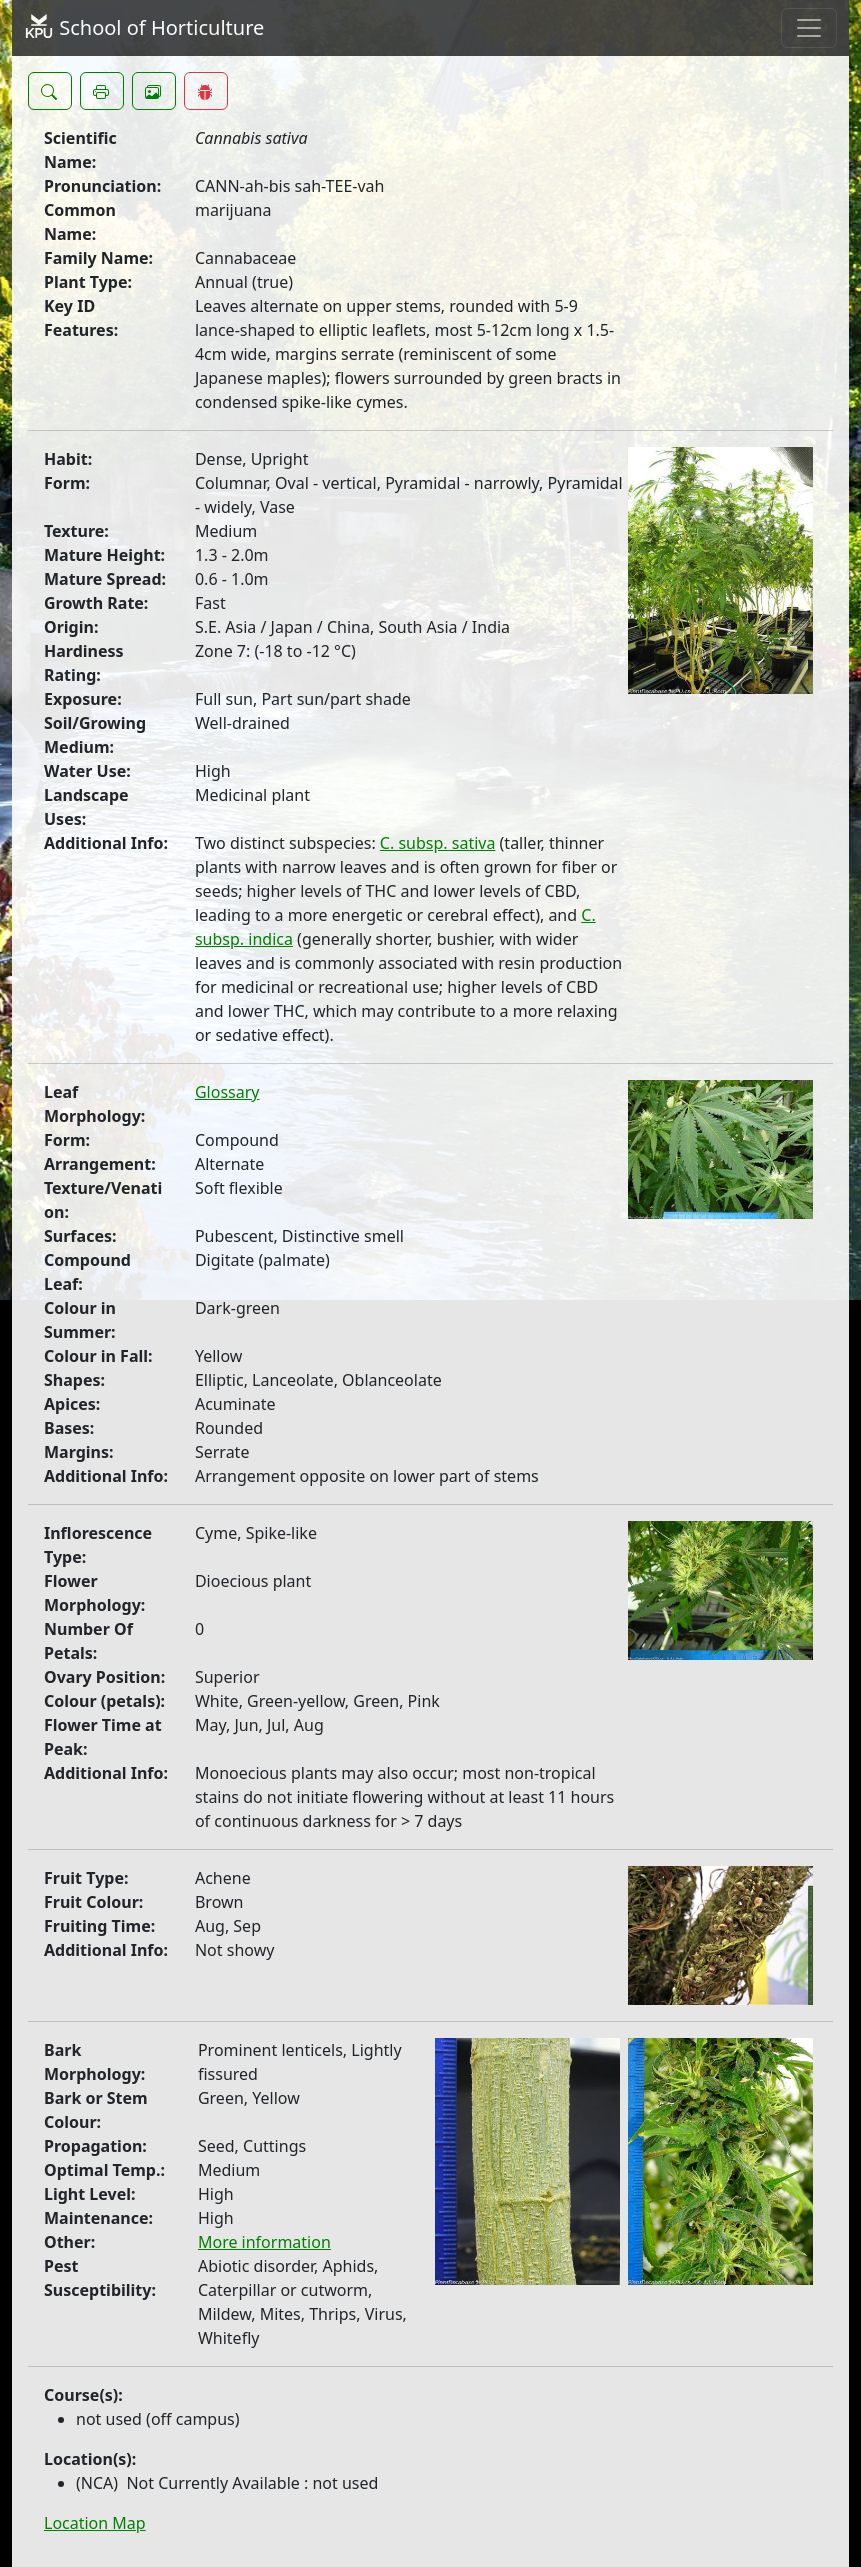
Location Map (95, 2523)
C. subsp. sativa (438, 843)
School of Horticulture (144, 27)
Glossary (227, 1092)
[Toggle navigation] (809, 28)
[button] (50, 91)
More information (264, 2242)
